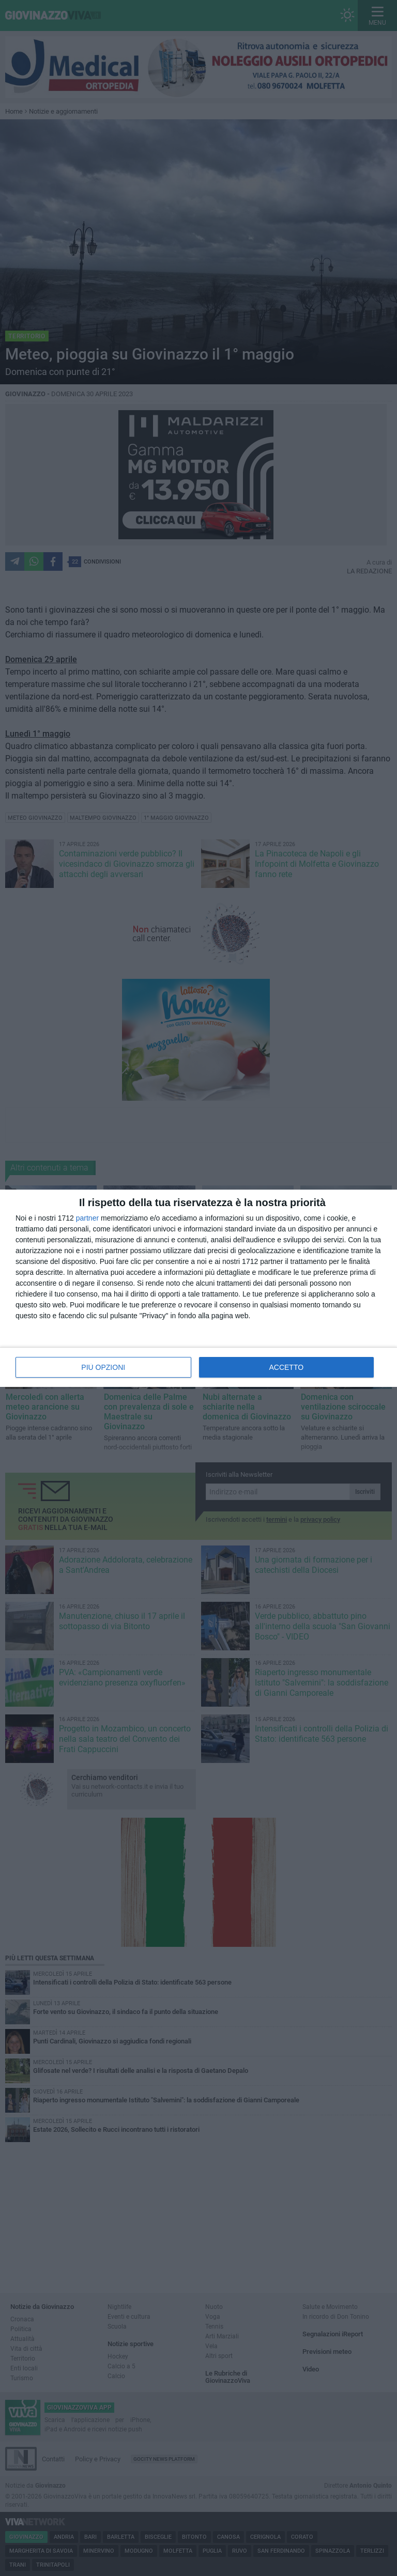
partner (87, 1218)
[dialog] (198, 1288)
